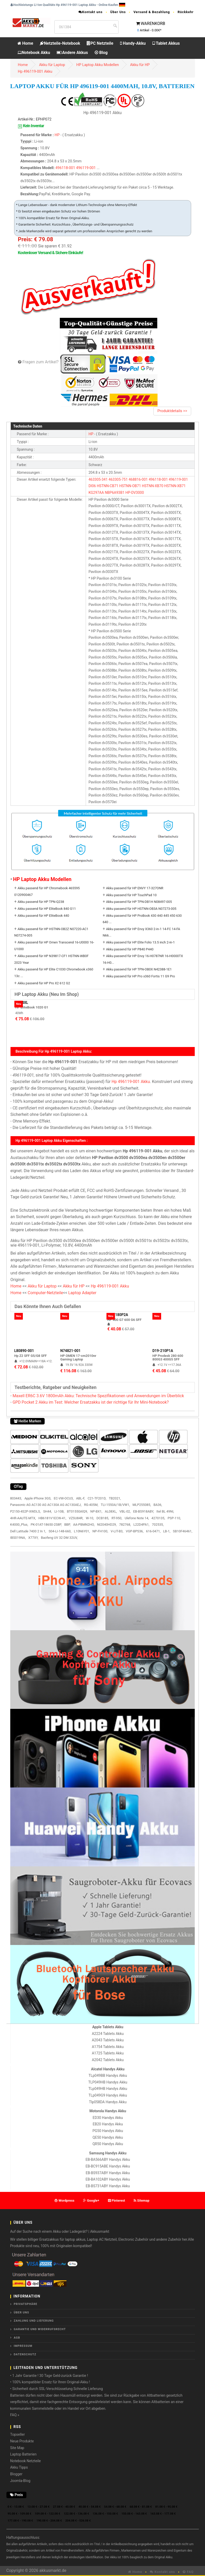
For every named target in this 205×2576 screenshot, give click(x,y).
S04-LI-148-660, (59, 1531)
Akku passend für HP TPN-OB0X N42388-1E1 (139, 969)
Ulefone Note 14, (137, 1518)
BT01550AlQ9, (77, 1511)
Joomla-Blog (20, 2481)
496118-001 (65, 168)
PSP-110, (174, 1518)
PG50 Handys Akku (107, 2131)
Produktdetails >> (172, 411)
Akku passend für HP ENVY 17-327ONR (134, 888)
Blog (101, 52)
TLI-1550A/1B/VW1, (115, 1505)
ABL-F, (80, 1498)
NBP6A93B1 (114, 492)
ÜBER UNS (21, 2312)
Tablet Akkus (166, 43)
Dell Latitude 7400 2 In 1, (28, 1531)
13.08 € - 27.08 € (38, 2506)
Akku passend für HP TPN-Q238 (41, 902)
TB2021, (115, 1498)
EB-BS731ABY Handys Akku (108, 2186)
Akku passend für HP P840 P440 (129, 949)
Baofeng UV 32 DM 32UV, (59, 1538)
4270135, (158, 1518)
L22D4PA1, (141, 1524)
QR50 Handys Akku (107, 2144)
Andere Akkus (72, 52)
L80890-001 (24, 1351)
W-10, (90, 1518)
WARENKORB (153, 23)
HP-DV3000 (134, 492)
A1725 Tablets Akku (108, 2053)
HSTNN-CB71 (107, 486)
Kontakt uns (91, 12)
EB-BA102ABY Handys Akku (108, 2179)
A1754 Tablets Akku (108, 2047)
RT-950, (117, 1518)
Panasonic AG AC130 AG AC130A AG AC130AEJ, (46, 1505)
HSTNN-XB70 (152, 486)
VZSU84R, (76, 1518)
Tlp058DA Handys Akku (107, 2102)
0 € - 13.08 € (16, 2506)
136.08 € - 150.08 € (105, 2513)
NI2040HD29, (106, 1524)
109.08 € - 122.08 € (47, 2513)
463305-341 (98, 479)
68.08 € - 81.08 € (141, 2506)
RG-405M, (91, 1505)
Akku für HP (140, 65)
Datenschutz (25, 2354)
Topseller (17, 2434)
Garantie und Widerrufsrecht (40, 2329)
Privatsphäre (25, 2304)
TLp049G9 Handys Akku (108, 2095)
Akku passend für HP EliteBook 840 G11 (47, 909)
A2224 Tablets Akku (108, 2034)
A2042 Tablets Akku (108, 2060)
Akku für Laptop (52, 65)
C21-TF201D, (96, 1498)
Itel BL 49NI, (165, 1511)
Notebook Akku (33, 52)
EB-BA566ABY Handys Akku (108, 2159)
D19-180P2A (117, 1315)
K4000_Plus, (19, 1524)
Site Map (17, 2448)
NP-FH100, (100, 1531)
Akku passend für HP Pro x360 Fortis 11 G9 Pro (140, 976)
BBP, (67, 1524)
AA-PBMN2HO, (84, 1524)
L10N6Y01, (82, 1531)
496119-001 (86, 168)
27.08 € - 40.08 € (64, 2506)
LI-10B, (59, 1511)
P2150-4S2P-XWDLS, (25, 1511)
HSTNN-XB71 (175, 486)
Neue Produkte (22, 2441)
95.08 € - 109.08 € (20, 2513)
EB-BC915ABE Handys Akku (108, 2166)
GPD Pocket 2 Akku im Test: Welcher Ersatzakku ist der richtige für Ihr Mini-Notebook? (91, 1402)
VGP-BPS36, (134, 1531)
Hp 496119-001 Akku (35, 71)
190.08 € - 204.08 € (49, 2520)
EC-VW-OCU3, (64, 1498)
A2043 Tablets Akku (108, 2040)
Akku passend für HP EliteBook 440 (43, 916)
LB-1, (166, 1531)
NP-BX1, (96, 1511)
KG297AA (96, 492)
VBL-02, (125, 1511)
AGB (17, 2337)
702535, (158, 1524)
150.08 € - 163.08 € (134, 2513)
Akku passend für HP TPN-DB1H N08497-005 (139, 902)
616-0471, (153, 1531)
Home (25, 43)
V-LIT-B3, (117, 1531)
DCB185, (102, 1518)
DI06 (92, 486)
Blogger (16, 2474)
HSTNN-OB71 (130, 486)
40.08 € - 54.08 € (90, 2506)
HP (58, 135)
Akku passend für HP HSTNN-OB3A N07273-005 (141, 909)
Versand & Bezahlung (151, 12)
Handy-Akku (133, 43)
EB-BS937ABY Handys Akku (108, 2173)
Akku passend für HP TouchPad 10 (131, 895)
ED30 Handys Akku (108, 2118)
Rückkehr (185, 12)
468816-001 (138, 479)
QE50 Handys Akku (108, 2137)
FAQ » (14, 2415)
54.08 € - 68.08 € (115, 2506)
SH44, (47, 1511)
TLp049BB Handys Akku (108, 2075)
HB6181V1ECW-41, (52, 1518)
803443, (16, 1498)
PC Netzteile (100, 43)
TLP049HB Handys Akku (107, 2082)
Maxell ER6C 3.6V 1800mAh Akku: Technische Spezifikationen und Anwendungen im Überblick (98, 1395)
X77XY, (33, 1538)
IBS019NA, (18, 1538)
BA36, (157, 1505)
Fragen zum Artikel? (41, 361)
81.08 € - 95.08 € (166, 2506)
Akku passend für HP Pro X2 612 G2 (44, 983)
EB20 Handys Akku (108, 2124)
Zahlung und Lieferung (34, 2320)
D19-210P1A (162, 1351)
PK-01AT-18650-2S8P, (46, 1524)
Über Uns (118, 12)
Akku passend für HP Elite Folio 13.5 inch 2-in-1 (140, 942)
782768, (125, 1524)
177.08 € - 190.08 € (20, 2520)
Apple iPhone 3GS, (37, 1498)
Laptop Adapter (82, 1292)
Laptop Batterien (23, 2454)
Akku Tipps (19, 2467)
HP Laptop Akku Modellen (97, 65)
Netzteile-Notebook (60, 43)
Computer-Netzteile (45, 1292)
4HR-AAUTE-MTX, (23, 1518)
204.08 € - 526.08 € (78, 2520)
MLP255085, (141, 1505)
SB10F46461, (182, 1531)
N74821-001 (70, 1351)
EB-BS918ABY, (143, 1511)
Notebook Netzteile (25, 2461)
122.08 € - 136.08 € (76, 2513)
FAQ (188, 2572)
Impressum (23, 2346)
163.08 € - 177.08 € (163, 2513)
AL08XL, (111, 1511)
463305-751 (118, 479)
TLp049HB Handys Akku (107, 2089)
